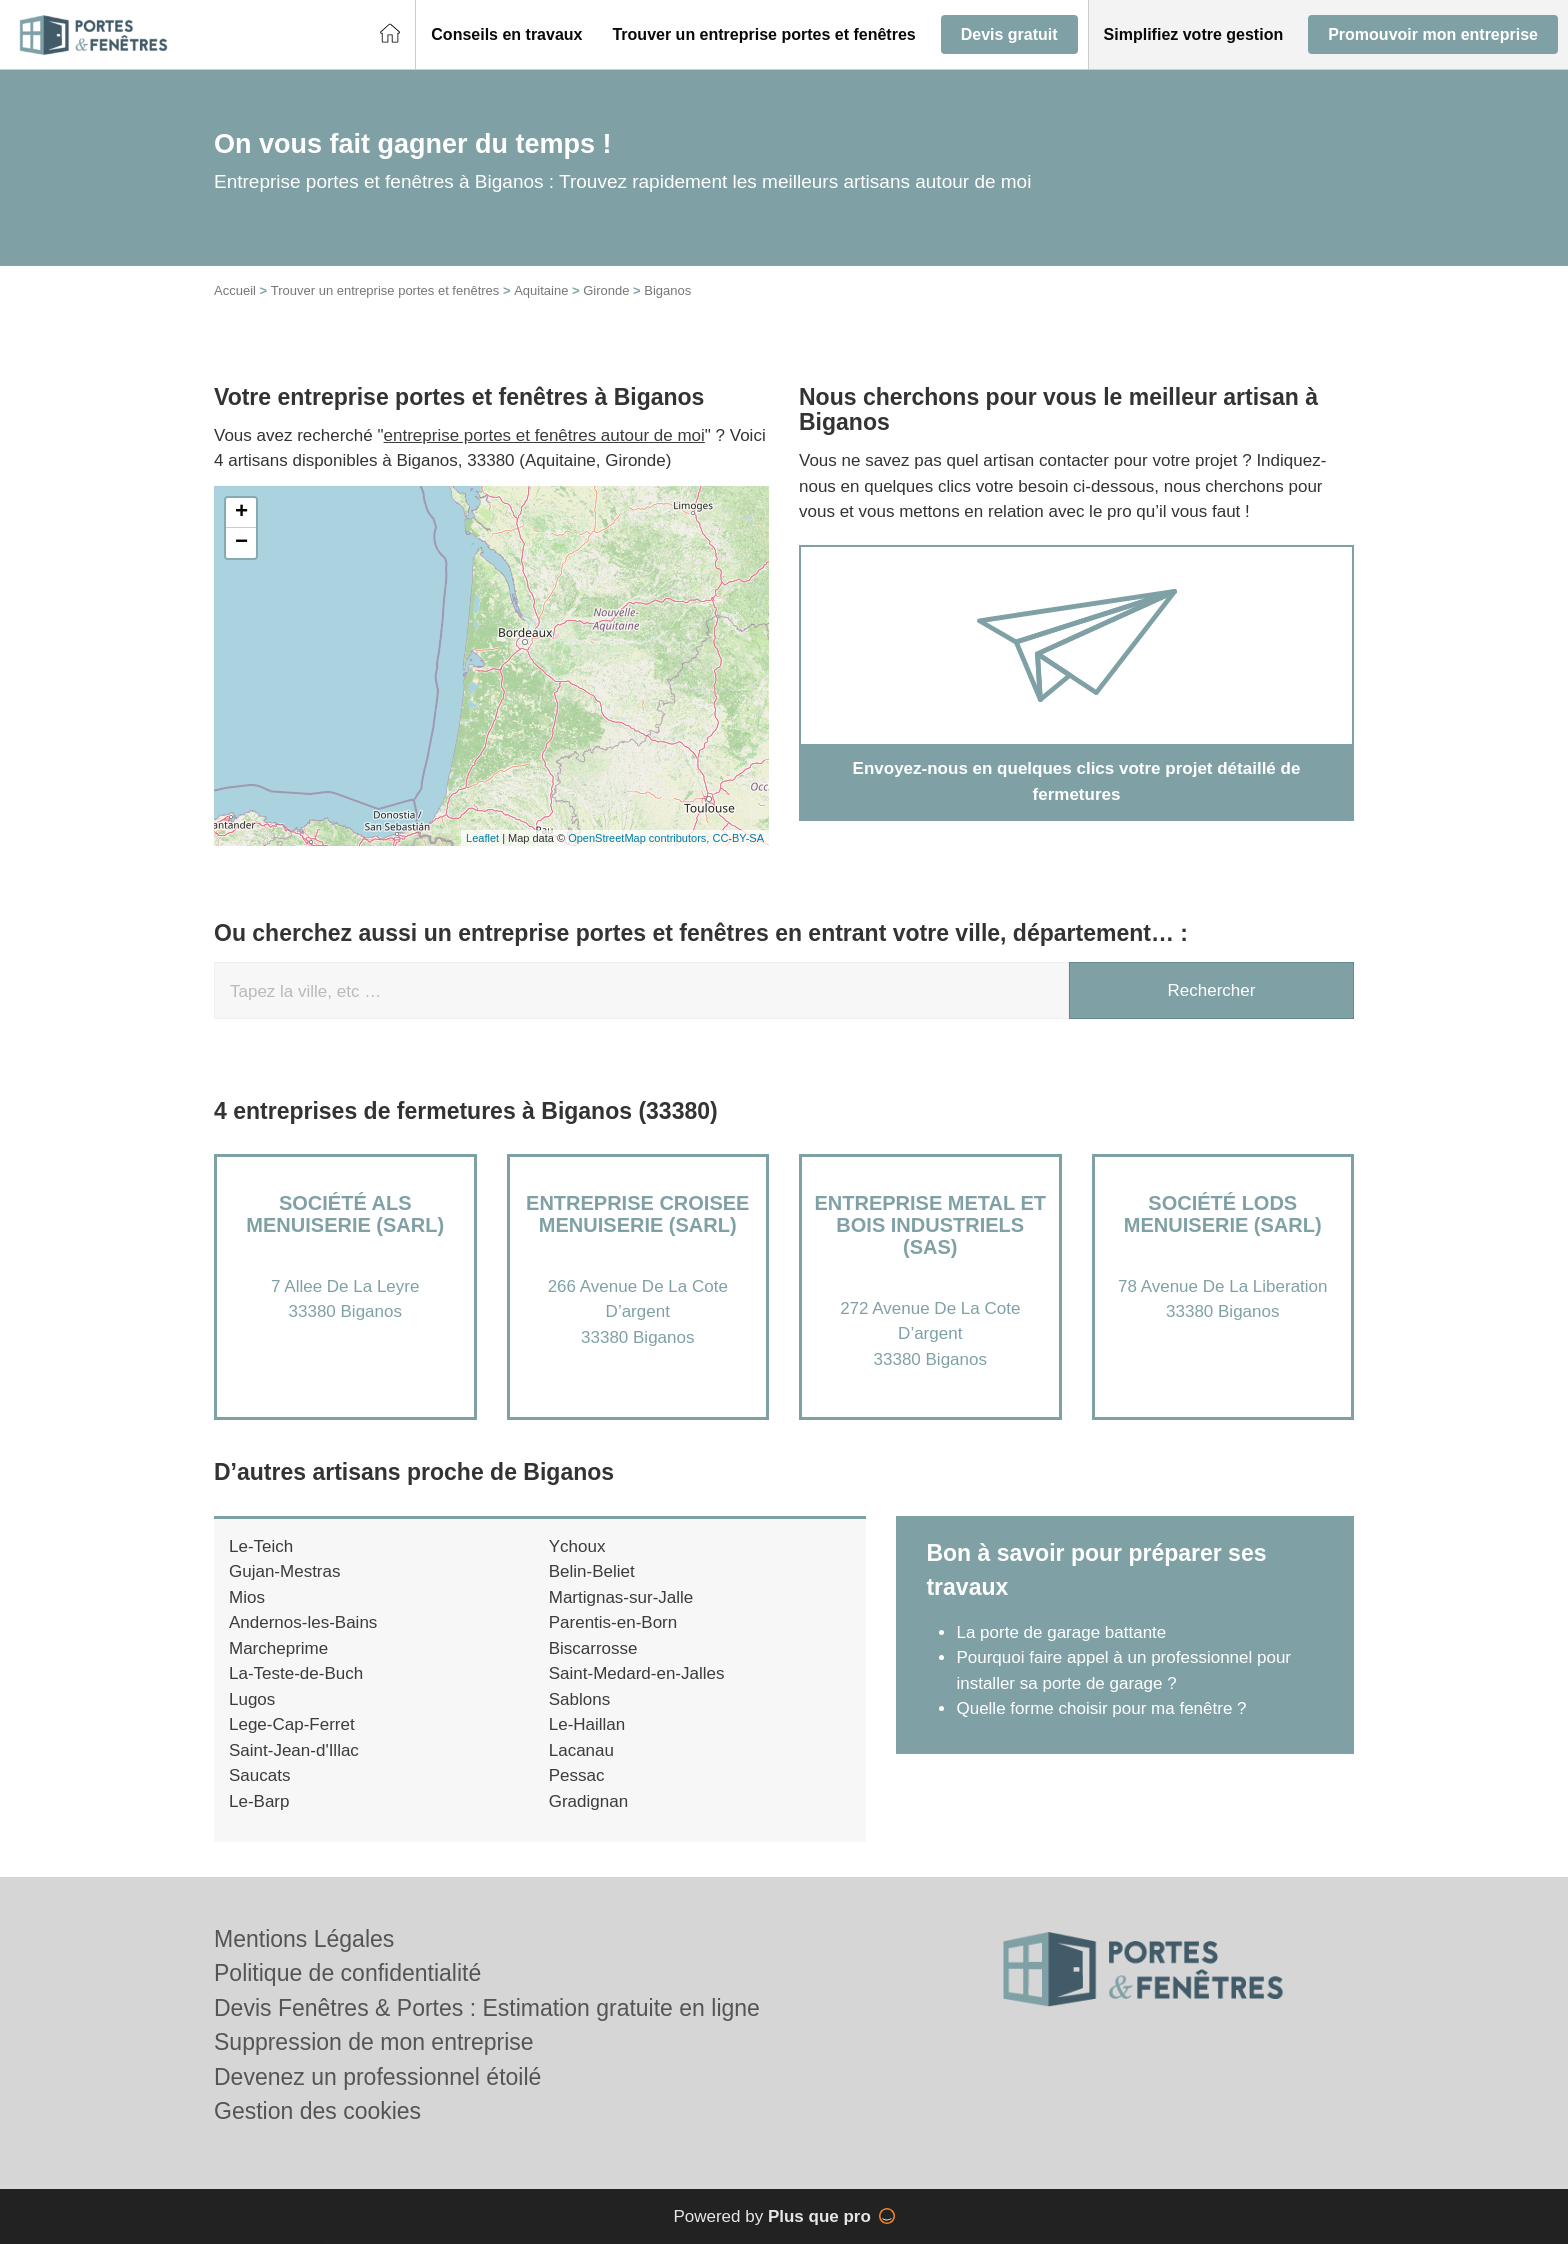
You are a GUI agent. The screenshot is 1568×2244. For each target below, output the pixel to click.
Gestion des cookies (317, 2111)
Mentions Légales (304, 1939)
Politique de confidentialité (347, 1973)
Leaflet (482, 838)
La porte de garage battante (1061, 1632)
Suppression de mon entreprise (374, 2042)
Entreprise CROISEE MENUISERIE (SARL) (637, 1214)
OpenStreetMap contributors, (640, 838)
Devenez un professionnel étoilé (377, 2077)
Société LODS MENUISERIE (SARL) (1223, 1214)
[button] (506, 35)
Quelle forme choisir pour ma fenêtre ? (1101, 1708)
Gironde (606, 290)
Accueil (235, 290)
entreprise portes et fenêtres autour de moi (544, 435)
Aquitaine (541, 290)
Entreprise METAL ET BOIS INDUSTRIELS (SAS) (930, 1225)
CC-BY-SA (738, 838)
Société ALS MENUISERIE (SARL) (345, 1214)
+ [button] (241, 513)
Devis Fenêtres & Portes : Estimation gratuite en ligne (487, 2008)
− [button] (241, 543)
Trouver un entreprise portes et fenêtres (385, 290)
